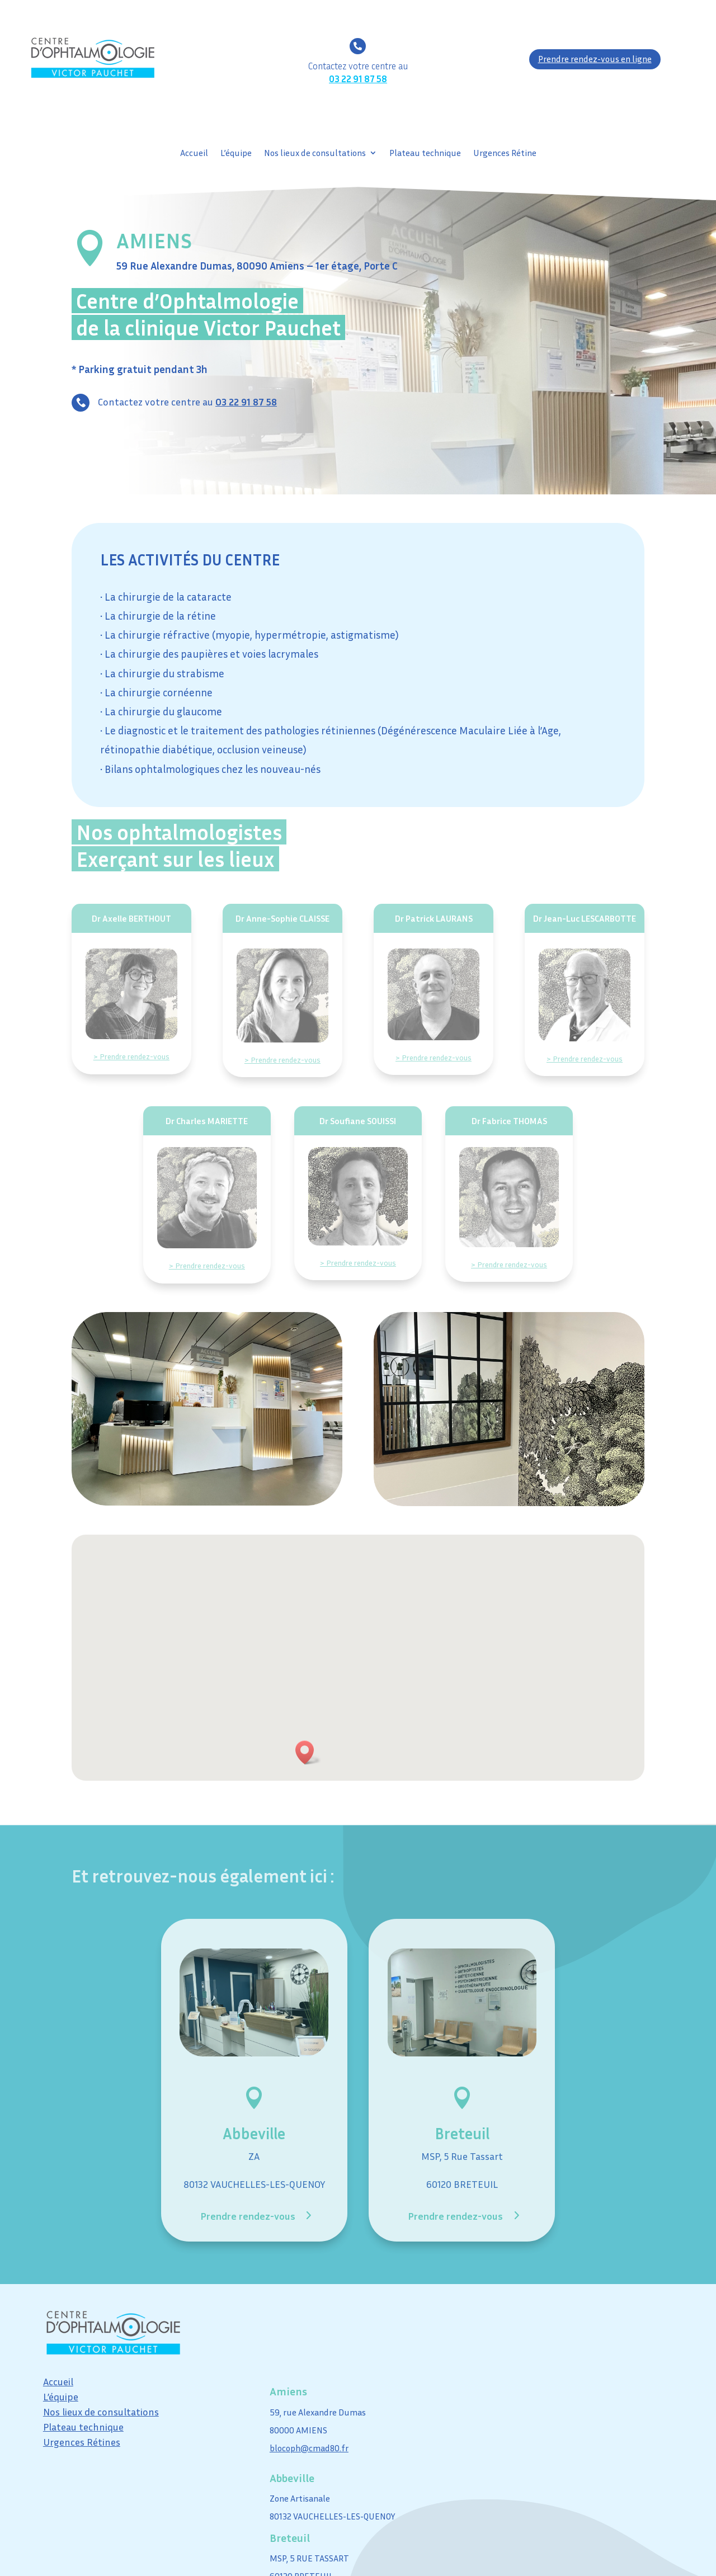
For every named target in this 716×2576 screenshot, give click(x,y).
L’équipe (236, 153)
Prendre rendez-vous (247, 2216)
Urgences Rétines (81, 2442)
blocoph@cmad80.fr (309, 2448)
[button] (308, 1752)
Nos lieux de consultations (315, 153)
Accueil (194, 153)
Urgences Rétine (504, 153)
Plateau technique (425, 153)
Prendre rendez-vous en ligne (595, 58)
